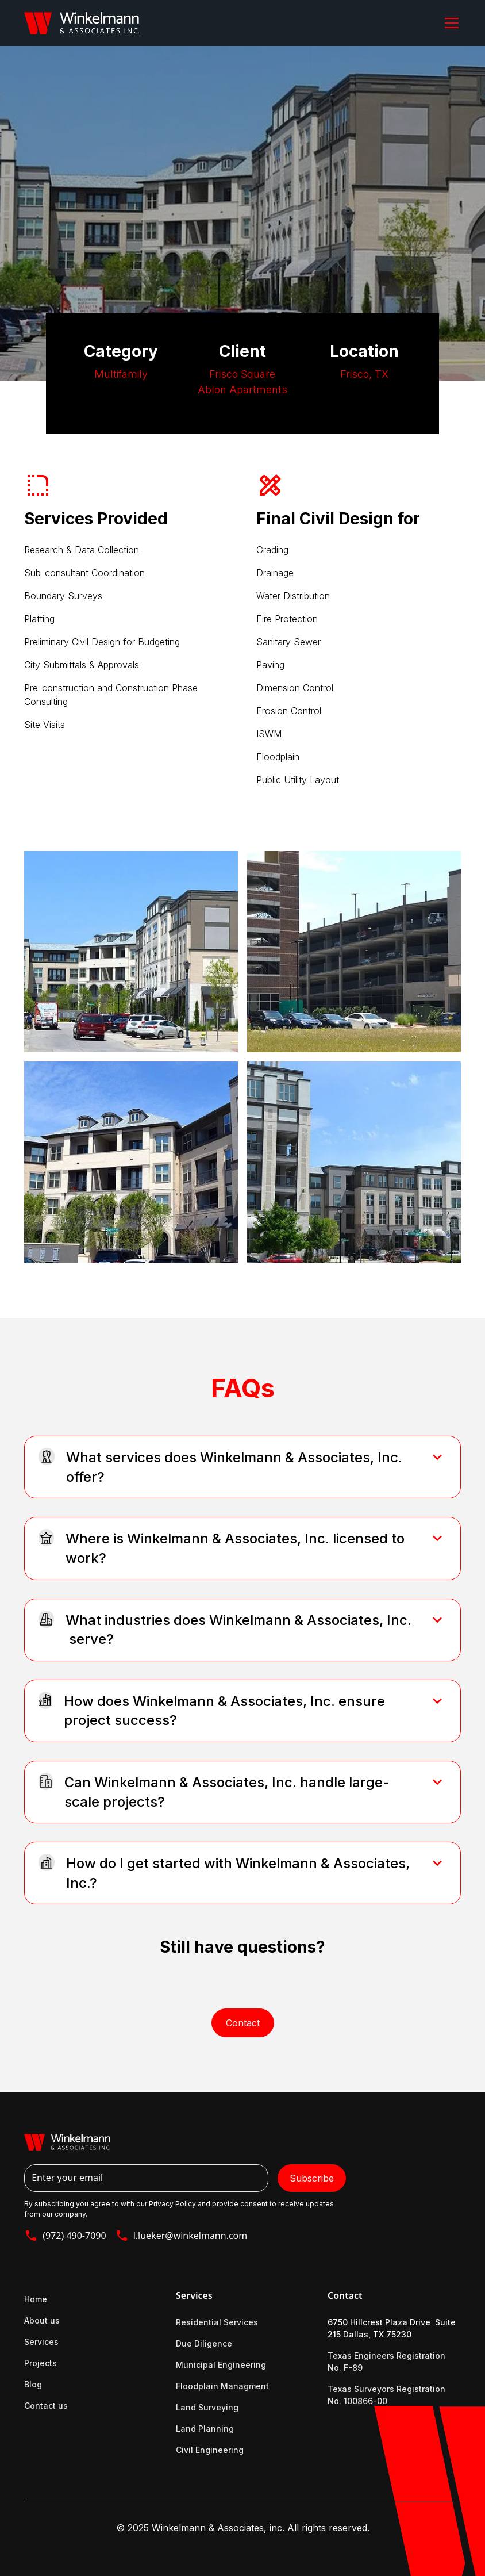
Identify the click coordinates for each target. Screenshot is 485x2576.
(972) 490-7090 (74, 2235)
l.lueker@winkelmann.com (190, 2235)
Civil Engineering (210, 2450)
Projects (40, 2363)
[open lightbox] (131, 951)
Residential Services (217, 2322)
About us (42, 2320)
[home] (81, 23)
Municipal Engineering (221, 2365)
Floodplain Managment (222, 2386)
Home (35, 2299)
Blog (33, 2384)
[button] (449, 23)
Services (41, 2342)
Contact (243, 2023)
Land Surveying (207, 2407)
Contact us (46, 2405)
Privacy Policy (172, 2203)
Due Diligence (204, 2343)
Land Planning (205, 2428)
